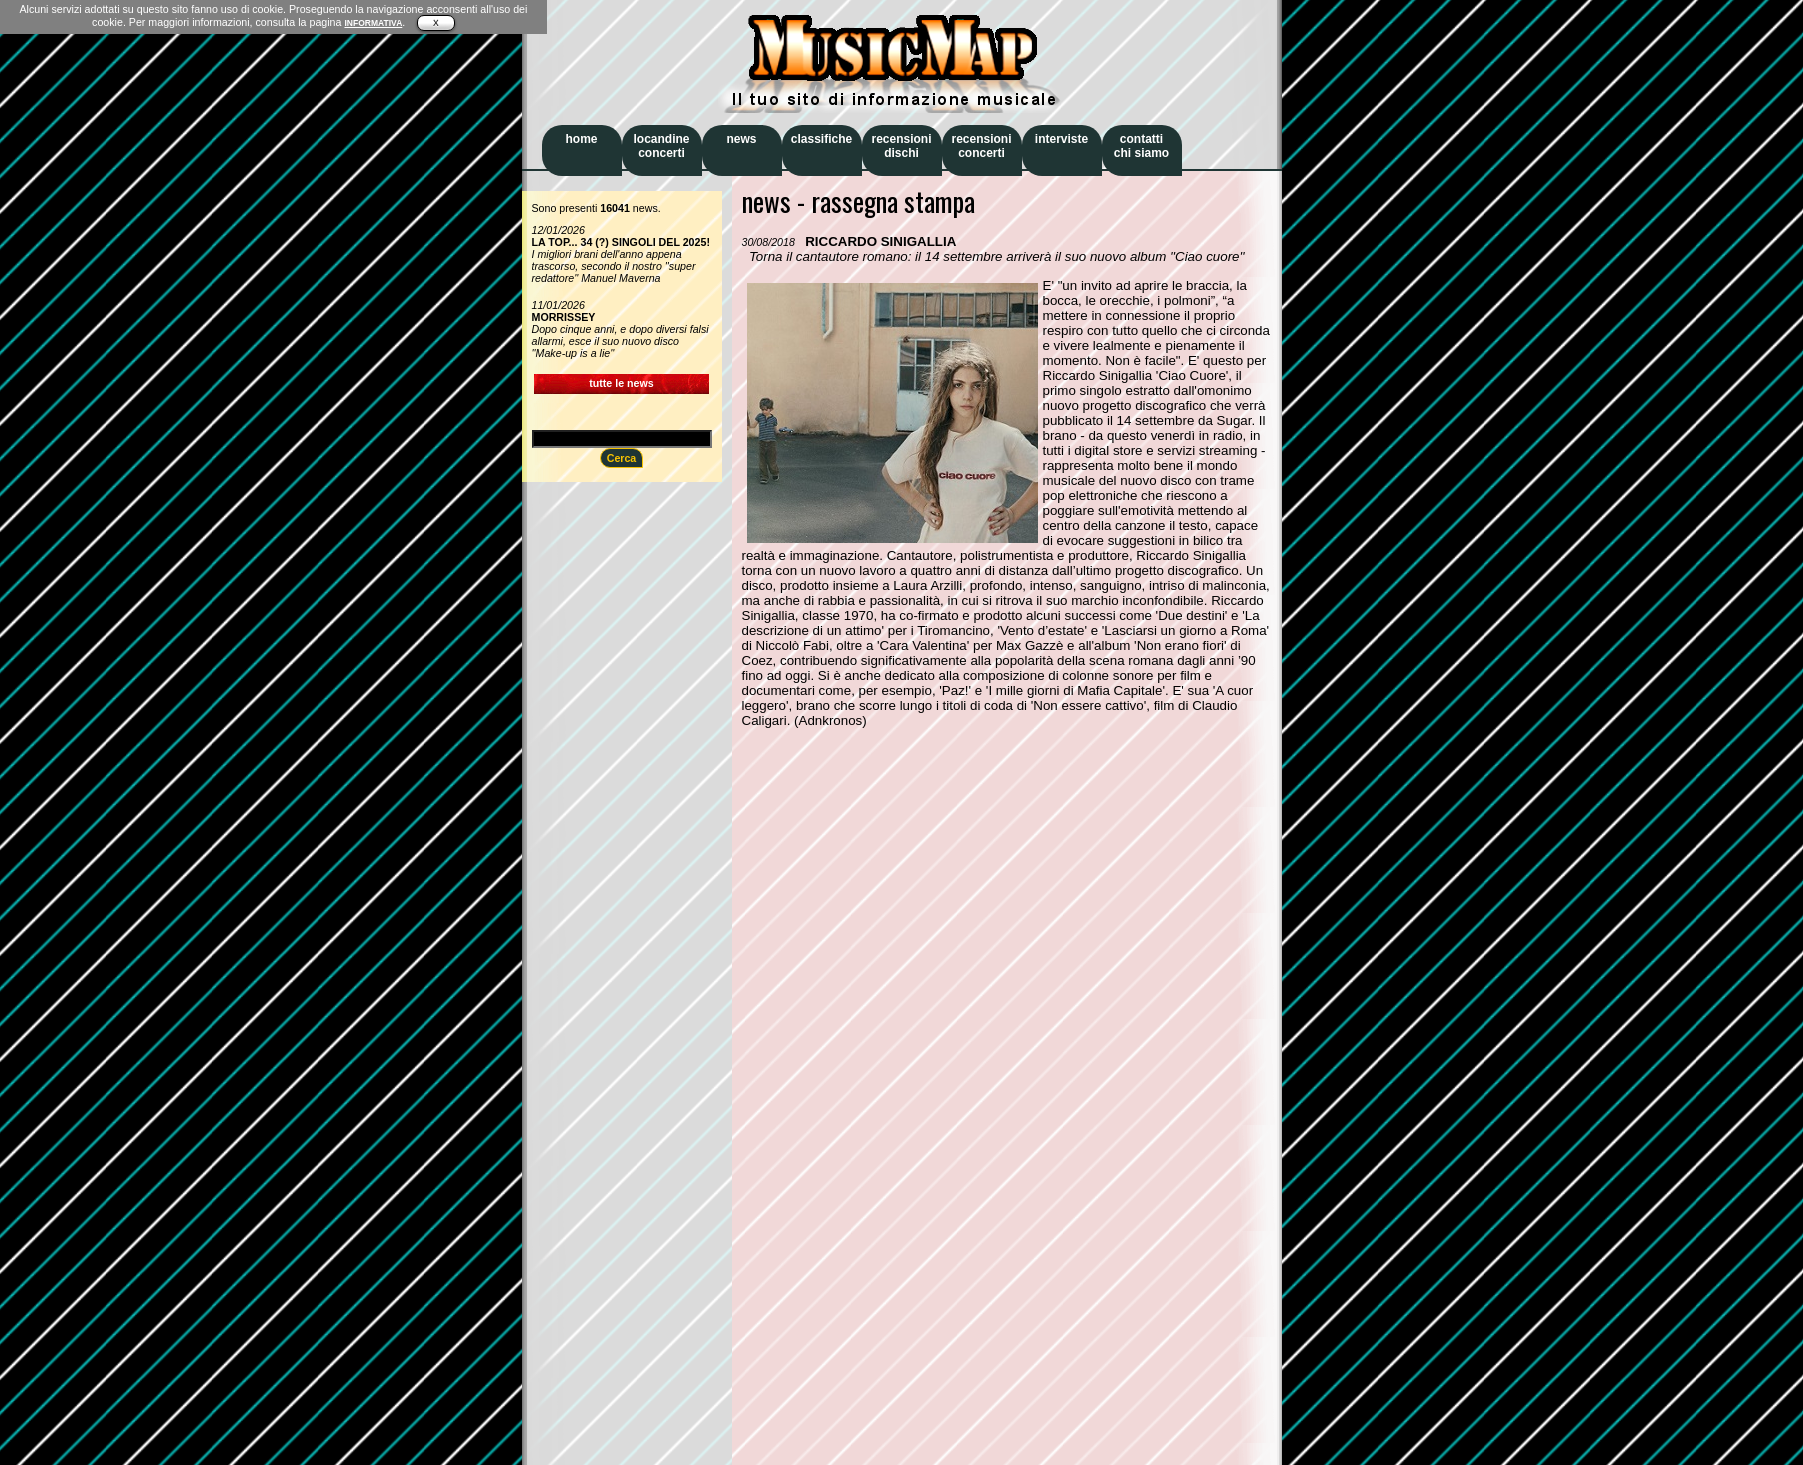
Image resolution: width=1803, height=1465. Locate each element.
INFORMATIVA (373, 23)
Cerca (622, 458)
